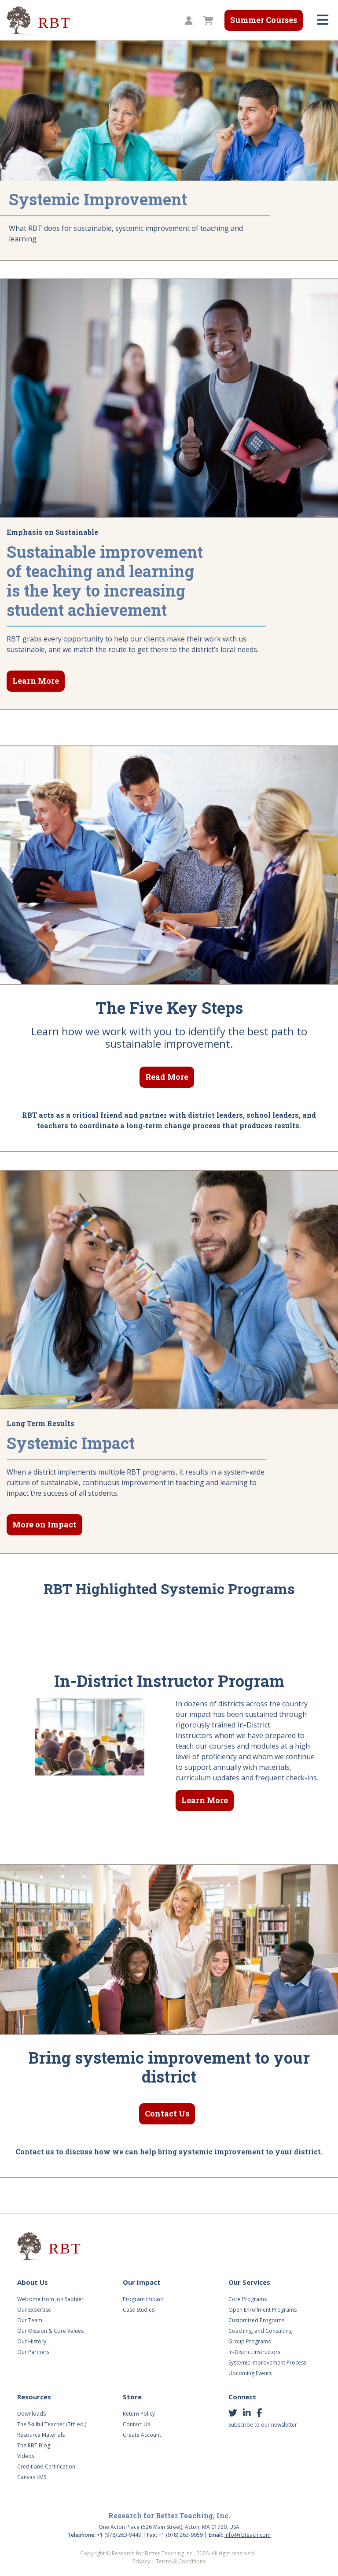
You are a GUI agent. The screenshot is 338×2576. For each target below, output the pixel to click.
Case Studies (138, 2309)
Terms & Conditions (181, 2561)
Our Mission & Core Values (50, 2331)
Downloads (31, 2413)
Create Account (142, 2435)
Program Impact (143, 2299)
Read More (166, 1076)
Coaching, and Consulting (260, 2331)
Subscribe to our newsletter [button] (262, 2424)
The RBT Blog (33, 2445)
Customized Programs (256, 2320)
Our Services (249, 2282)
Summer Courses (263, 20)
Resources (34, 2396)
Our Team (29, 2320)
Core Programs (247, 2299)
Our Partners (33, 2352)
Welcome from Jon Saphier (50, 2299)
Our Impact (142, 2282)
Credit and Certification (46, 2466)
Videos (25, 2456)
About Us (32, 2282)
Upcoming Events (250, 2373)
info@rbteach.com (247, 2535)
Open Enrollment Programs (262, 2309)
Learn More (35, 680)
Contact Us (167, 2113)
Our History (31, 2341)
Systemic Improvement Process (267, 2362)
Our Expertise (34, 2309)
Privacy (141, 2561)
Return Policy (139, 2413)
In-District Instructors (254, 2352)
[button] (187, 21)
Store (132, 2396)
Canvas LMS (31, 2477)
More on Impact (44, 1524)
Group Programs (249, 2341)
